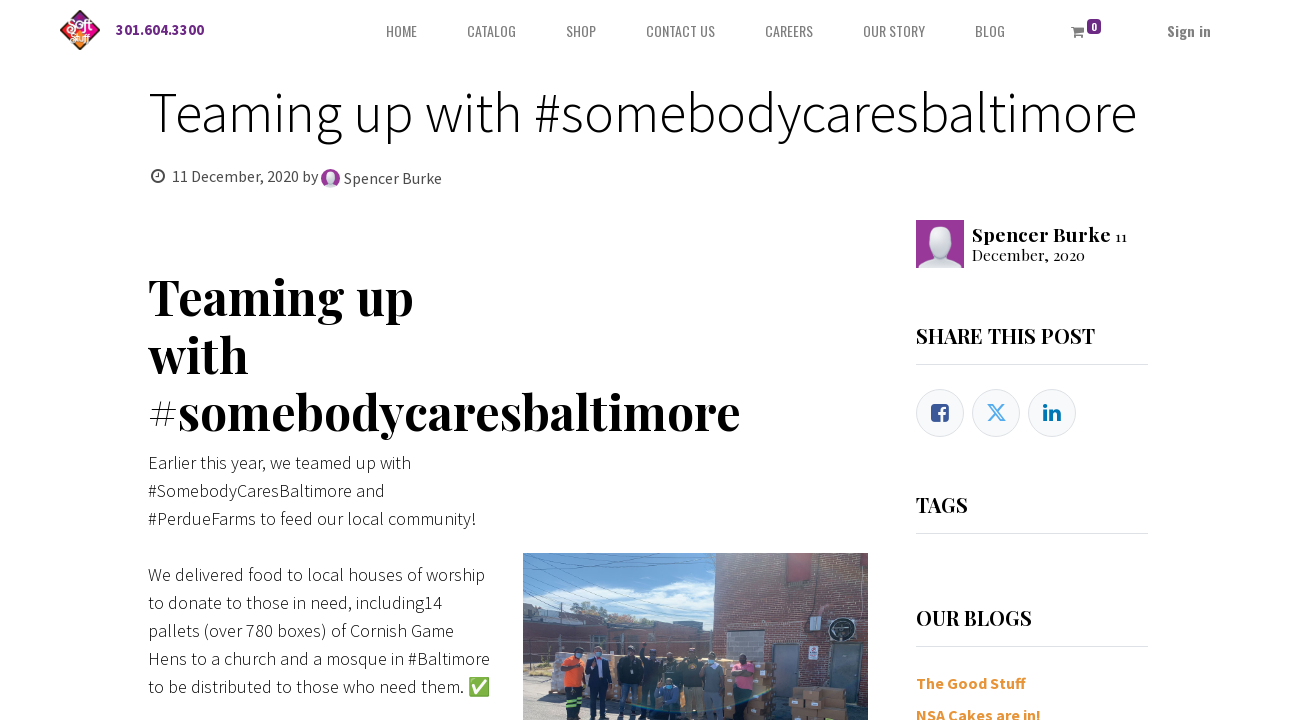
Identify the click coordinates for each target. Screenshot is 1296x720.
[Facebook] (940, 413)
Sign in (1189, 30)
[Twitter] (996, 413)
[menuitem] (401, 30)
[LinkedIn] (1052, 413)
